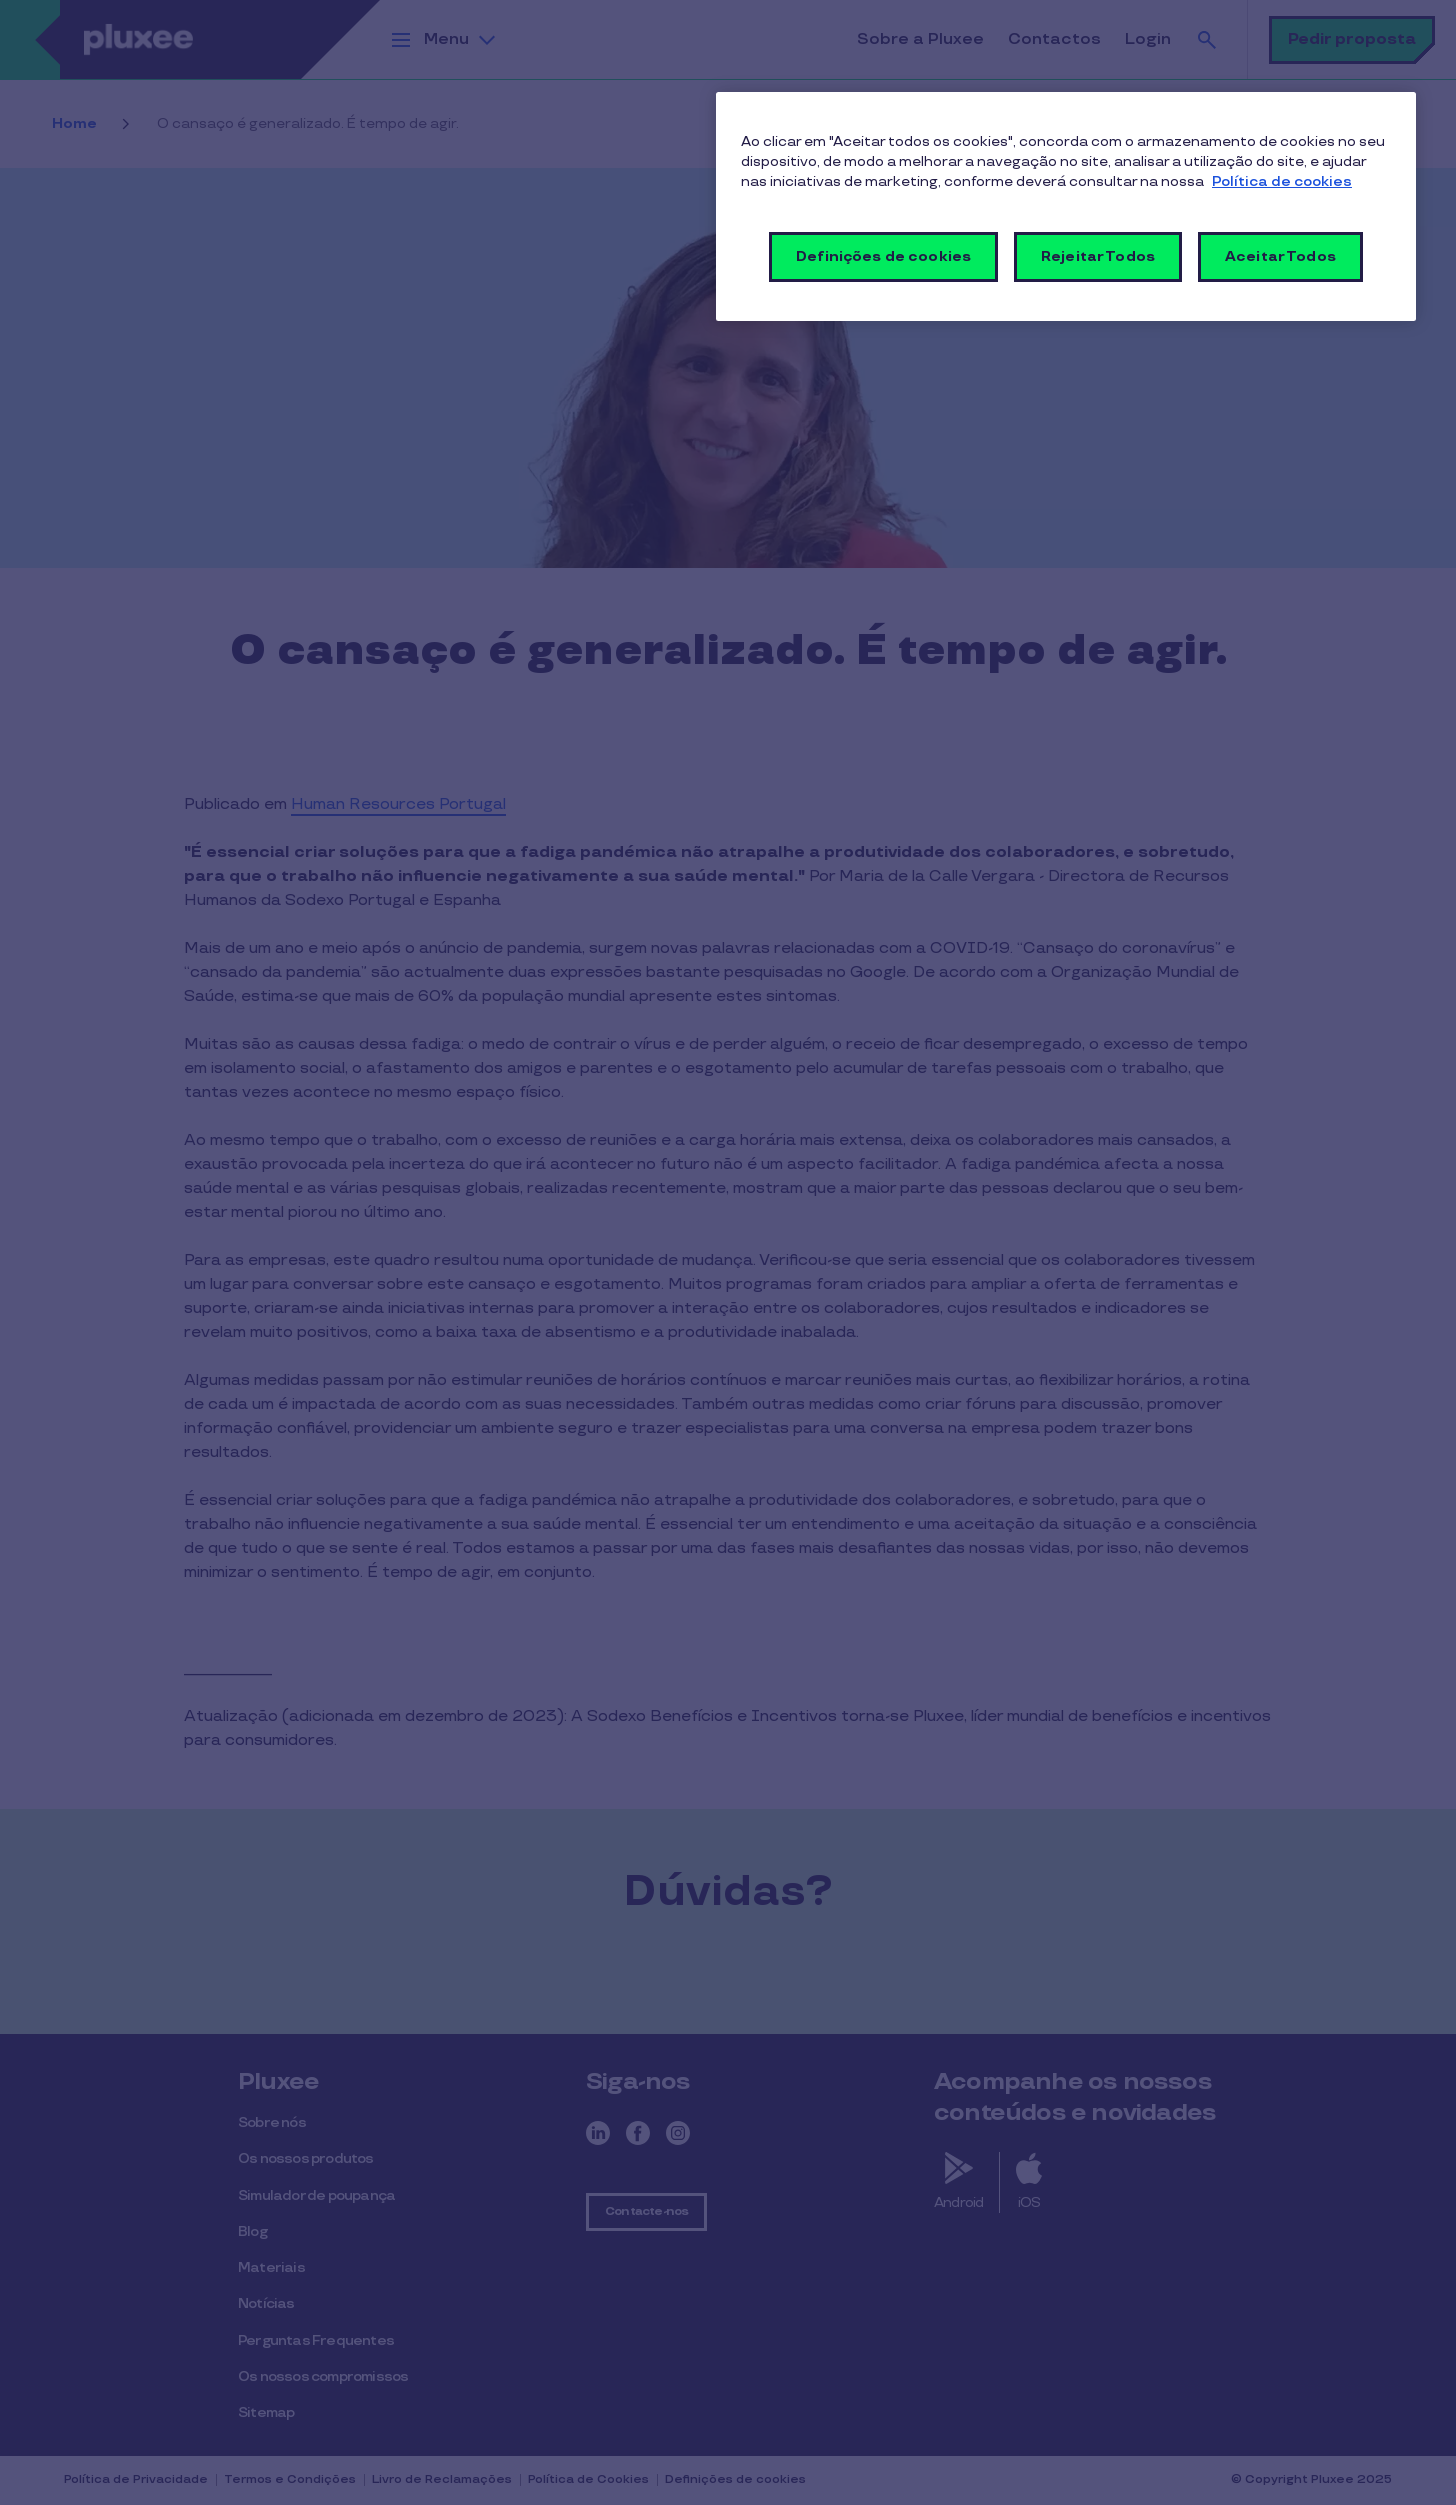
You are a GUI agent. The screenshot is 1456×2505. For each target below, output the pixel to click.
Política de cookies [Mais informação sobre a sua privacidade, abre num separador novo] (1282, 181)
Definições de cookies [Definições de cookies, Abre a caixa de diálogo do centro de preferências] (883, 256)
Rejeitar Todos (1098, 256)
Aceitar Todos (1280, 256)
